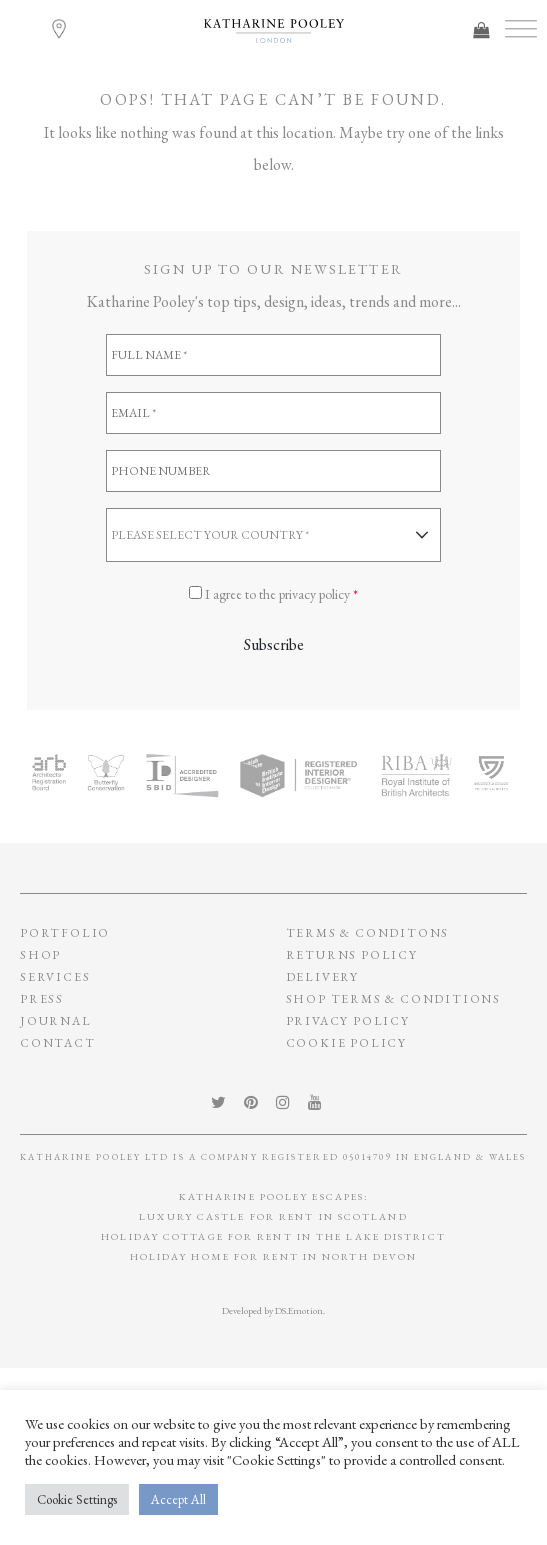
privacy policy (348, 1021)
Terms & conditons (368, 933)
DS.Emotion (299, 1310)
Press (42, 999)
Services (55, 977)
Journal (56, 1021)
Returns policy (352, 955)
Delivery (322, 977)
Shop (40, 955)
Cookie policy (346, 1043)
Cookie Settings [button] (77, 1499)
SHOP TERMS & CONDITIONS (393, 999)
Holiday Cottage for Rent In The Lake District (273, 1236)
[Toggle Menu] (521, 29)
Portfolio (65, 933)
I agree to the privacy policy (281, 594)
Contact (58, 1043)
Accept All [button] (178, 1499)
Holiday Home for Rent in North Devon (274, 1256)
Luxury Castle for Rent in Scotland (273, 1216)
